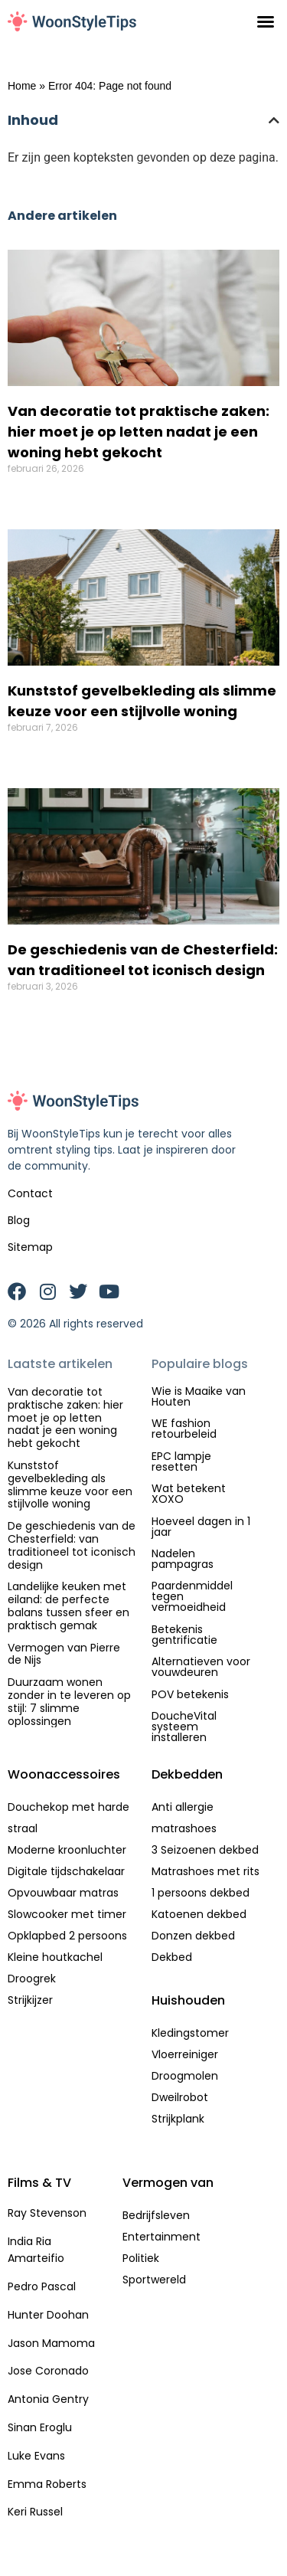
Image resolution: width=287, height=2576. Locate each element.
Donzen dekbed (193, 1935)
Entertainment (161, 2236)
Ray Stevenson (47, 2213)
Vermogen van (168, 2182)
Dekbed (172, 1957)
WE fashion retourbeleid (184, 1429)
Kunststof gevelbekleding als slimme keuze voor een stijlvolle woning (70, 1484)
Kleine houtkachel (55, 1957)
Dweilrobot (180, 2097)
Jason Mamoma (51, 2343)
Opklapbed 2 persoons (67, 1935)
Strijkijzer (30, 2000)
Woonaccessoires (64, 1774)
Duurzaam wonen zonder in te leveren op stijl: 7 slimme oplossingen (69, 1701)
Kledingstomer (190, 2033)
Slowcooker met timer (67, 1914)
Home (22, 86)
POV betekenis (190, 1694)
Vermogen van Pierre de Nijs (64, 1654)
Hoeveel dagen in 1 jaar (201, 1527)
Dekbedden (187, 1774)
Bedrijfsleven (156, 2215)
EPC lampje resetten (181, 1461)
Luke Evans (36, 2455)
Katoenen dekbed (199, 1914)
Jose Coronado (48, 2370)
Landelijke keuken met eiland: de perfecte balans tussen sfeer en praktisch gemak (68, 1605)
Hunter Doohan (48, 2314)
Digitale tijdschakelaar (66, 1871)
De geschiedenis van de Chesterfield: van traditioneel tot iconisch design (71, 1545)
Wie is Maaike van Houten (199, 1396)
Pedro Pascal (42, 2286)
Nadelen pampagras (183, 1559)
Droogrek (32, 1978)
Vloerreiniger (185, 2054)
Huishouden (188, 2000)
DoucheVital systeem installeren (184, 1726)
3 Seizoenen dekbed (205, 1850)
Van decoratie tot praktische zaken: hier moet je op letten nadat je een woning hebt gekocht (138, 431)
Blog (19, 1220)
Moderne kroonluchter (67, 1850)
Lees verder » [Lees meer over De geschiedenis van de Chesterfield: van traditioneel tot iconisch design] (44, 1011)
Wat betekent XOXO (189, 1494)
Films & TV (39, 2182)
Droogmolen (185, 2075)
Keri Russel (35, 2511)
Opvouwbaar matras (63, 1892)
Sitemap (30, 1247)
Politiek (140, 2258)
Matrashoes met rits (205, 1871)
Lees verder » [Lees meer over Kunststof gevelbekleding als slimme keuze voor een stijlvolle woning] (44, 752)
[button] (265, 21)
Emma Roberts (47, 2484)
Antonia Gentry (48, 2399)
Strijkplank (178, 2118)
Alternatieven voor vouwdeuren (201, 1667)
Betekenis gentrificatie (184, 1635)
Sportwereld (154, 2279)
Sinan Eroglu (40, 2427)
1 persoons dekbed (200, 1892)
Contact (30, 1193)
